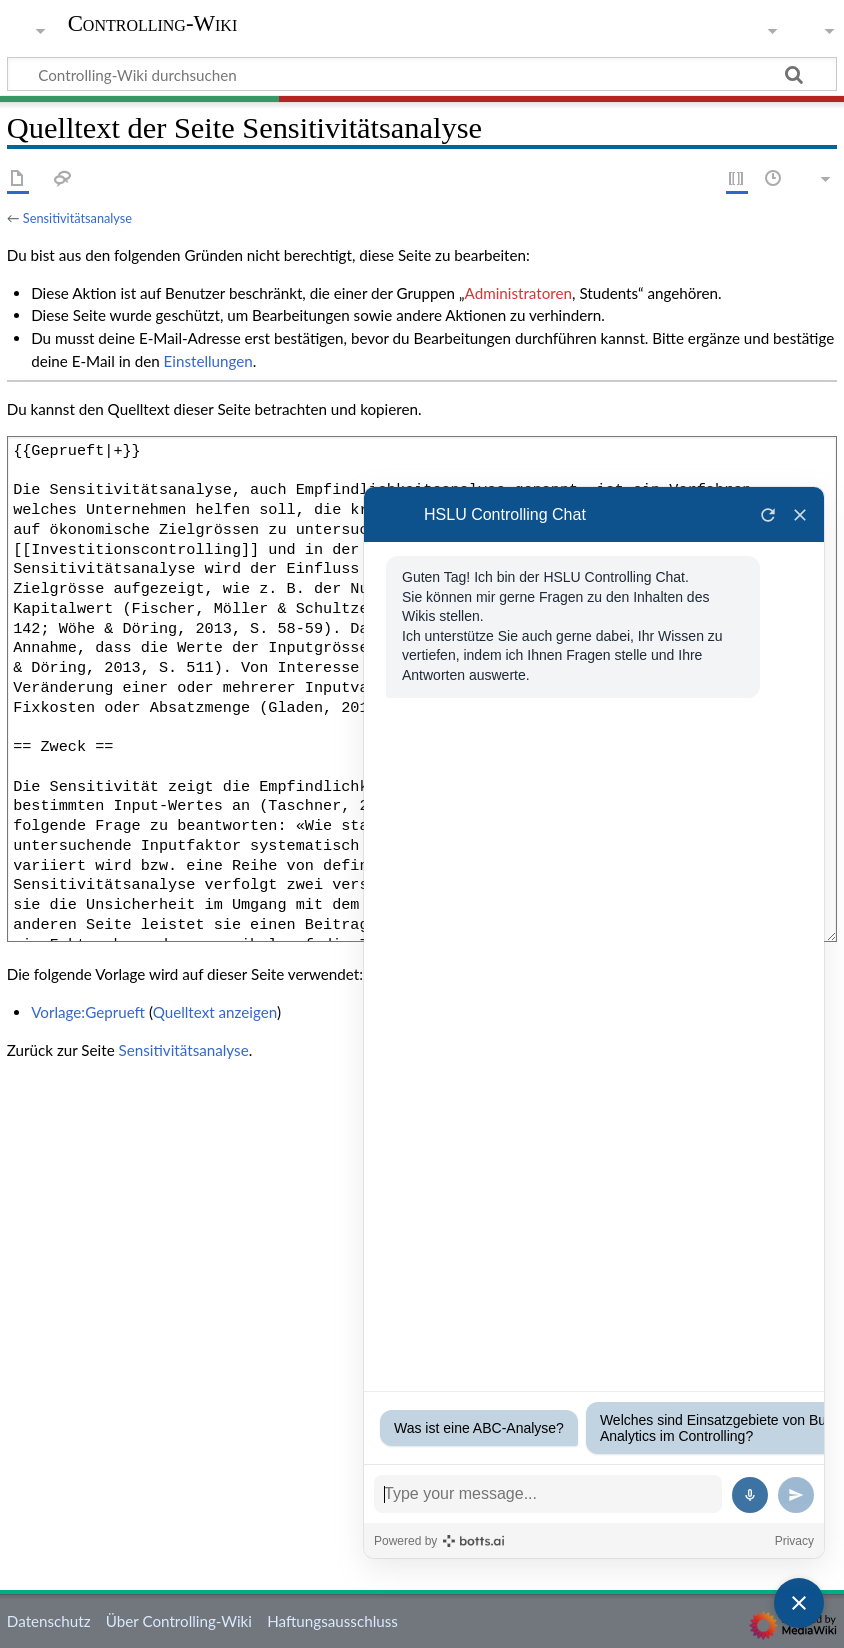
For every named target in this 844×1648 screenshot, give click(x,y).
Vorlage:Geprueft (88, 1012)
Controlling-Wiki (153, 24)
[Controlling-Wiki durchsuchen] (422, 74)
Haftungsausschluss (332, 1621)
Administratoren (518, 293)
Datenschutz (49, 1621)
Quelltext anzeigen (215, 1012)
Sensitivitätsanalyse (77, 218)
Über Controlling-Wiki (179, 1621)
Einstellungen (208, 361)
